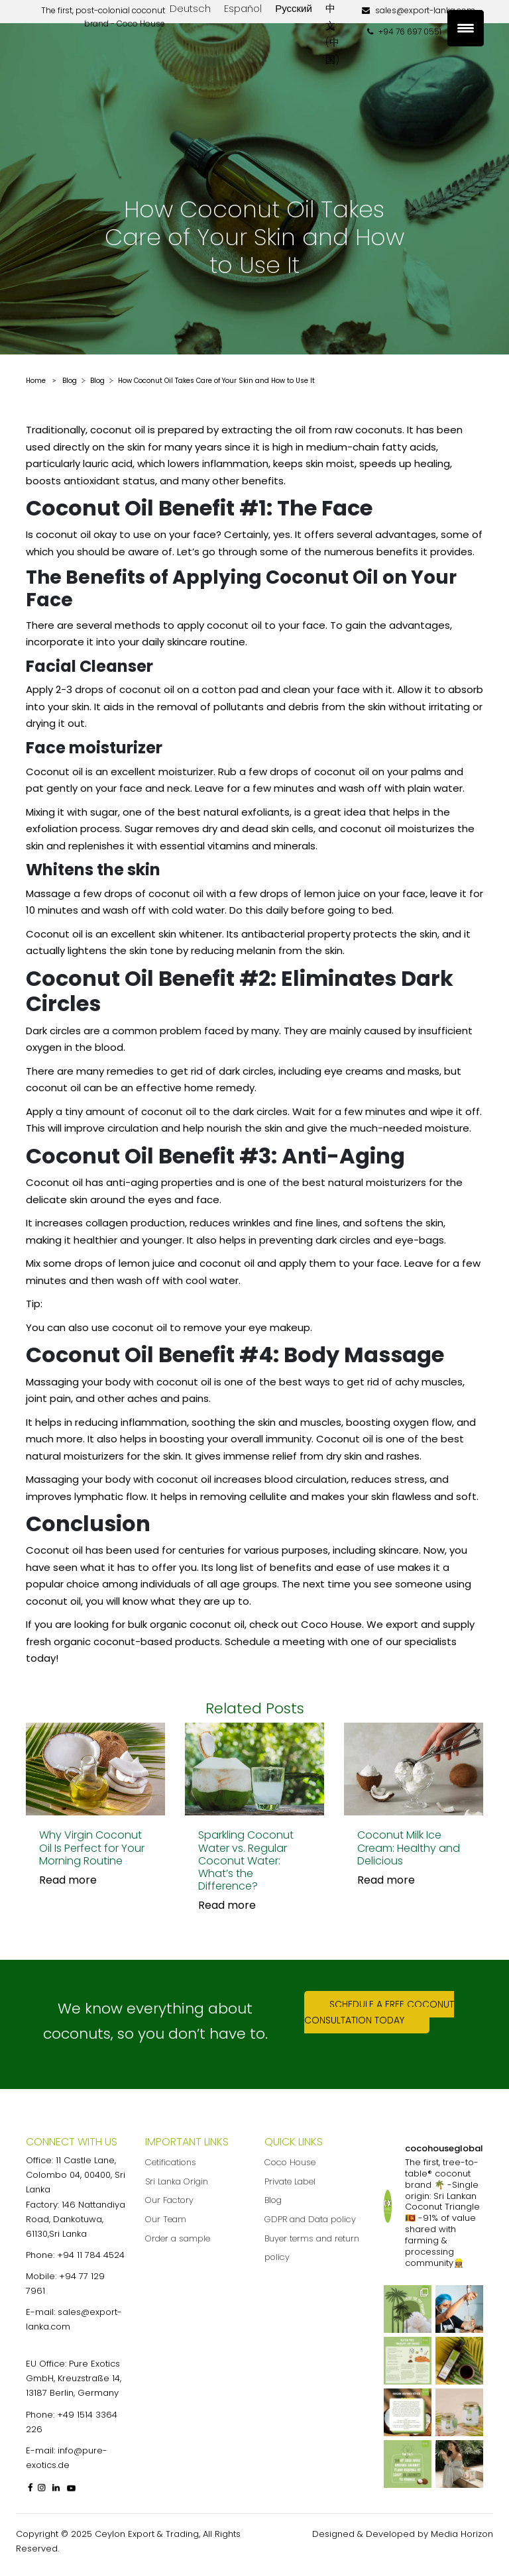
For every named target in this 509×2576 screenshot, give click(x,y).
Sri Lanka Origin (176, 2181)
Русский (293, 8)
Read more (68, 1880)
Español (243, 8)
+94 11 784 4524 (91, 2255)
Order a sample (177, 2238)
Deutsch (190, 8)
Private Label (289, 2181)
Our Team (165, 2219)
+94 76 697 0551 (404, 31)
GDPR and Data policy (310, 2219)
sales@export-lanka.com (418, 10)
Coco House (289, 2162)
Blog (273, 2200)
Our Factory (169, 2200)
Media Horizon (462, 2534)
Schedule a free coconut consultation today (379, 2012)
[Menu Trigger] (465, 28)
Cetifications (170, 2162)
